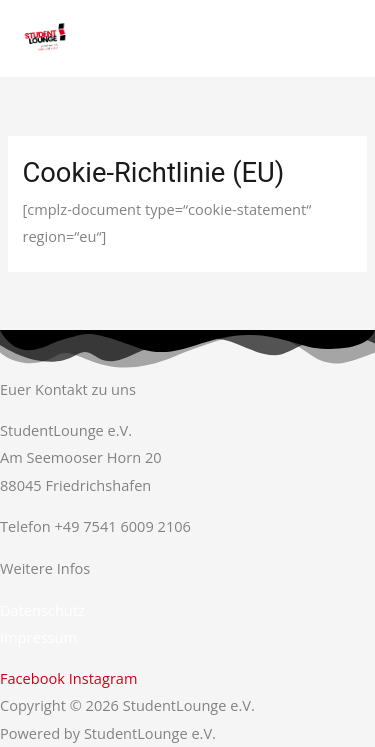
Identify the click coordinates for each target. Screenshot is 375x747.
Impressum (38, 637)
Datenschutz (42, 610)
